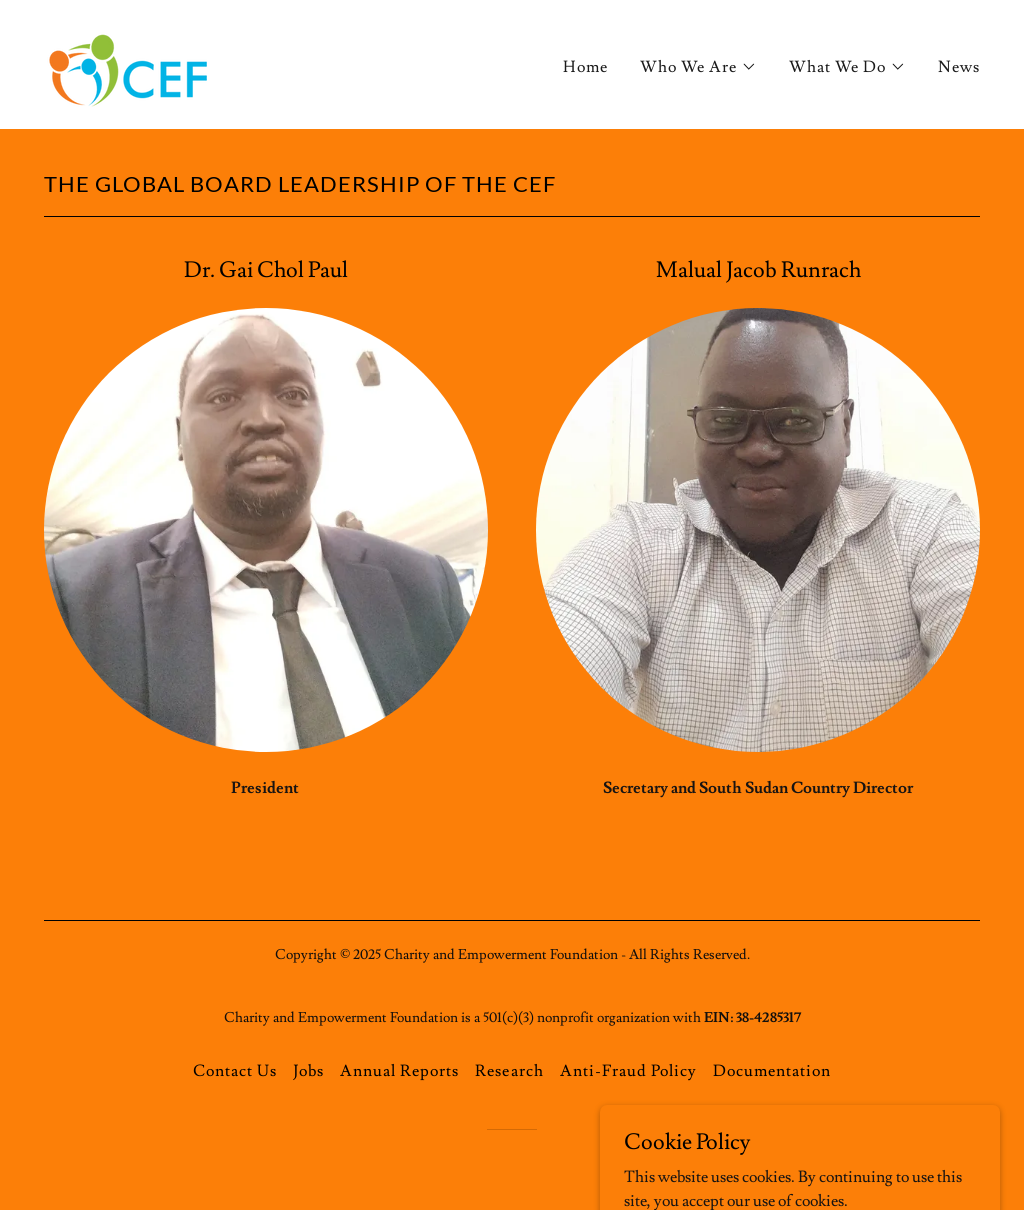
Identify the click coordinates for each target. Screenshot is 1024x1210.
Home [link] (585, 67)
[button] (698, 67)
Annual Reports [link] (399, 1071)
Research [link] (509, 1071)
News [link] (959, 67)
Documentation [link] (772, 1071)
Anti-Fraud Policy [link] (628, 1071)
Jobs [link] (308, 1071)
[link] (130, 61)
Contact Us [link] (235, 1071)
